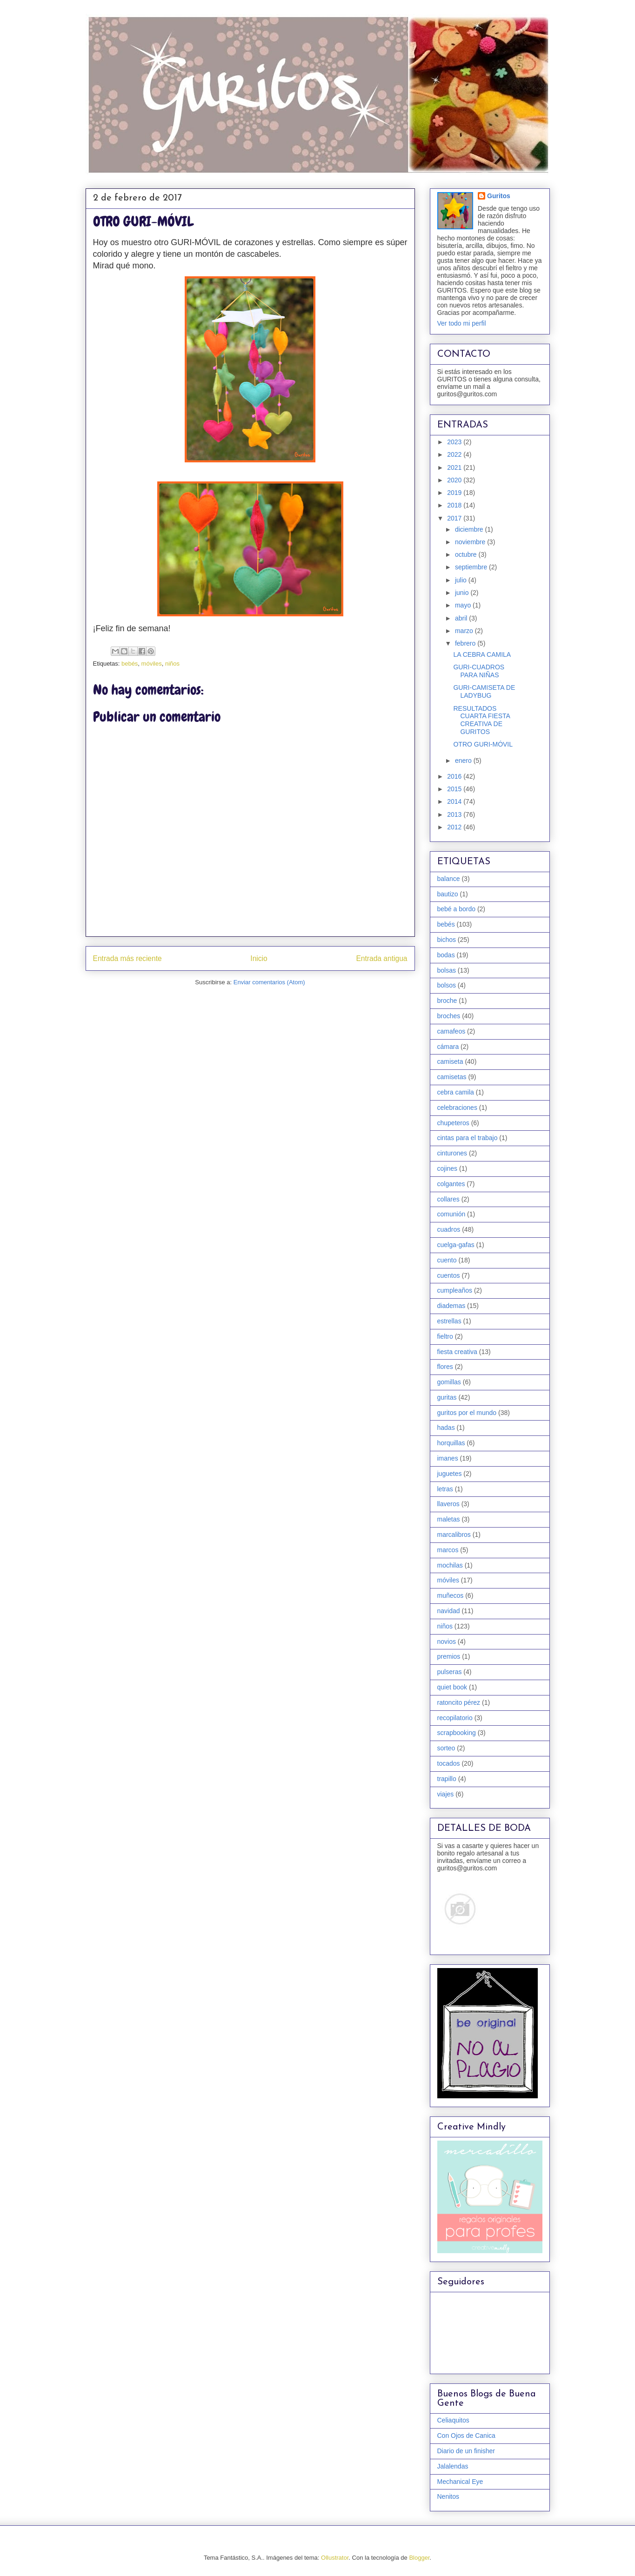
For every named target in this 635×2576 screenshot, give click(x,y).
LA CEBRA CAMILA (482, 654)
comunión (451, 1214)
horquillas (451, 1443)
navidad (448, 1611)
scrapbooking (456, 1732)
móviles (151, 663)
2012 (455, 827)
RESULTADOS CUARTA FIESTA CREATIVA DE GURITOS (481, 720)
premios (449, 1656)
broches (449, 1016)
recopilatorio (455, 1718)
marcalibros (454, 1534)
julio (461, 580)
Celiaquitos (453, 2420)
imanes (447, 1458)
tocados (448, 1763)
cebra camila (455, 1092)
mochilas (450, 1565)
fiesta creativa (457, 1351)
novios (446, 1641)
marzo (465, 630)
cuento (447, 1260)
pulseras (449, 1671)
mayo (464, 605)
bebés (129, 663)
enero (464, 760)
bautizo (447, 894)
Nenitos (448, 2496)
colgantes (451, 1184)
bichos (446, 939)
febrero (466, 643)
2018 (455, 505)
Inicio (258, 958)
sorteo (446, 1748)
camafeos (451, 1031)
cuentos (448, 1275)
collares (448, 1199)
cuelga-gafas (456, 1244)
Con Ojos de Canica (466, 2435)
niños (172, 663)
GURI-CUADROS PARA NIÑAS (478, 671)
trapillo (446, 1778)
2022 (455, 454)
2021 (455, 467)
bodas (446, 955)
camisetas (452, 1077)
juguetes (449, 1473)
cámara (448, 1046)
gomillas (449, 1382)
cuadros (449, 1229)
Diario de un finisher (466, 2451)
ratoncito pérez (459, 1702)
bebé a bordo (456, 909)
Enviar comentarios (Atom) (269, 982)
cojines (447, 1168)
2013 (455, 814)
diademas (451, 1305)
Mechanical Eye (460, 2481)
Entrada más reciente (127, 958)
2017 (455, 518)
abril (462, 618)
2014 (455, 801)
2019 (455, 492)
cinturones (452, 1153)
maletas (448, 1519)
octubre (467, 554)
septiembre (472, 567)
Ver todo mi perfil (461, 323)
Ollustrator (334, 2557)
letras (445, 1489)
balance (448, 878)
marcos (448, 1550)
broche (447, 1000)
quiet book (452, 1687)
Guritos (498, 196)
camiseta (450, 1061)
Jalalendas (452, 2466)
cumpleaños (455, 1290)
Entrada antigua (381, 958)
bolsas (446, 970)
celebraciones (457, 1107)
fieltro (445, 1336)
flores (445, 1366)
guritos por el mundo (467, 1412)
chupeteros (453, 1123)
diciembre (470, 529)
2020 (455, 480)
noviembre (471, 542)
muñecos (450, 1595)
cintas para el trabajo (467, 1137)
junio (462, 592)
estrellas (449, 1321)
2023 (455, 442)
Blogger (419, 2557)
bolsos (446, 985)
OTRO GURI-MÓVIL (483, 744)
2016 (455, 776)
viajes (445, 1794)
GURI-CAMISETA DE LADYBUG (484, 691)
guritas (447, 1397)
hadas (446, 1427)
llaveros (448, 1504)
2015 (455, 789)
